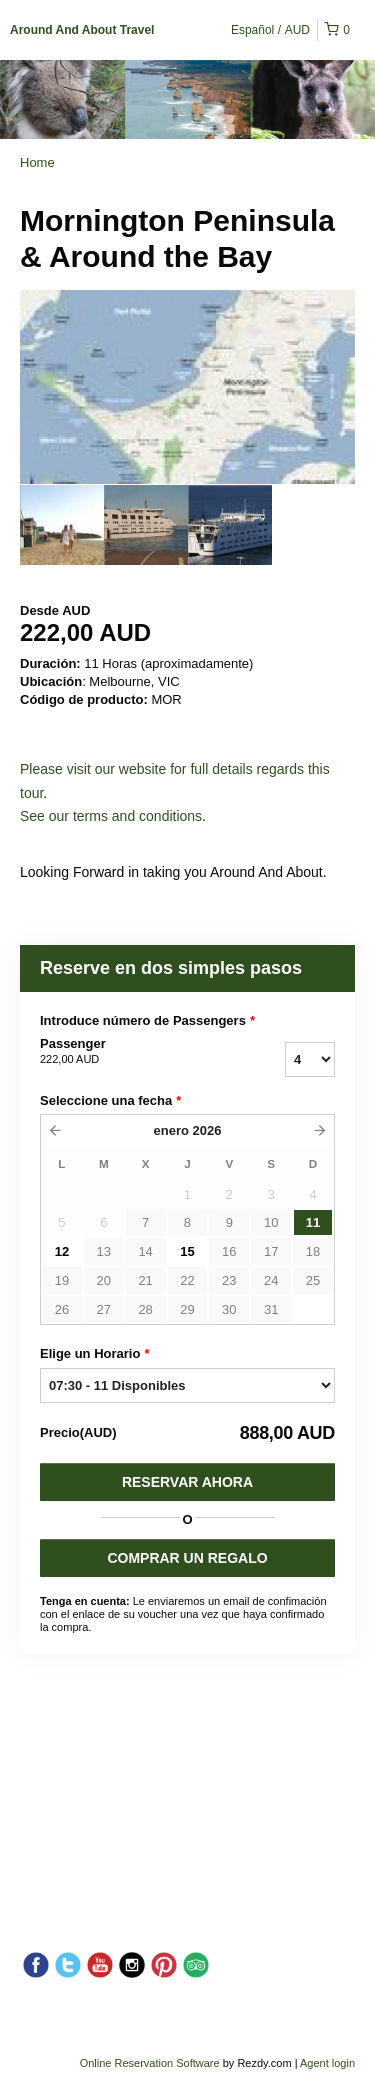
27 (104, 1309)
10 (271, 1222)
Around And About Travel (82, 30)
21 (145, 1280)
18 (313, 1251)
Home (37, 162)
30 (229, 1309)
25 (313, 1280)
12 (62, 1251)
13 (104, 1251)
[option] (62, 525)
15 (187, 1251)
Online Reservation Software (150, 2063)
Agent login (327, 2063)
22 (187, 1280)
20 (104, 1280)
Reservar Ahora (187, 1482)
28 (145, 1309)
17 (271, 1251)
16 (229, 1251)
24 (271, 1280)
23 (229, 1280)
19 (62, 1280)
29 (187, 1309)
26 (62, 1309)
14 (145, 1251)
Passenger (128, 1052)
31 (271, 1309)
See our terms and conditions (111, 816)
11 (313, 1222)
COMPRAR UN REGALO (187, 1558)
